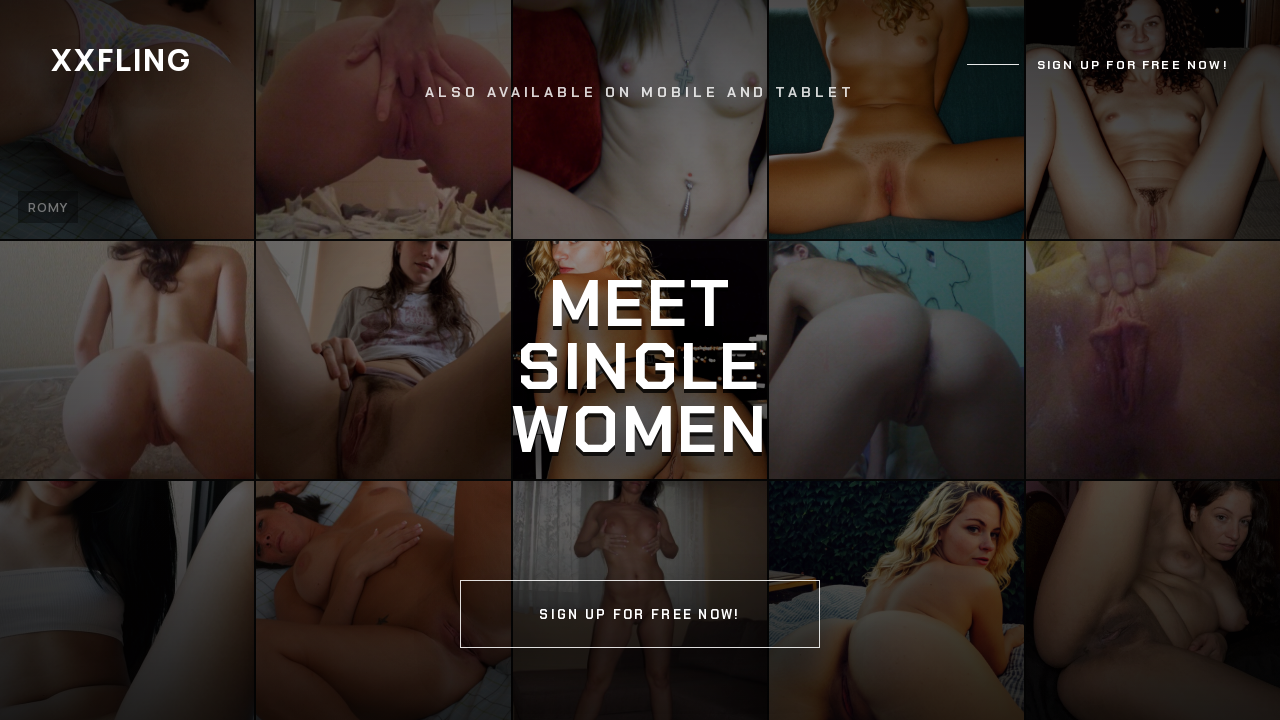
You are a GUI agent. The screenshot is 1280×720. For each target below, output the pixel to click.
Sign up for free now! (1133, 65)
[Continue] (640, 360)
